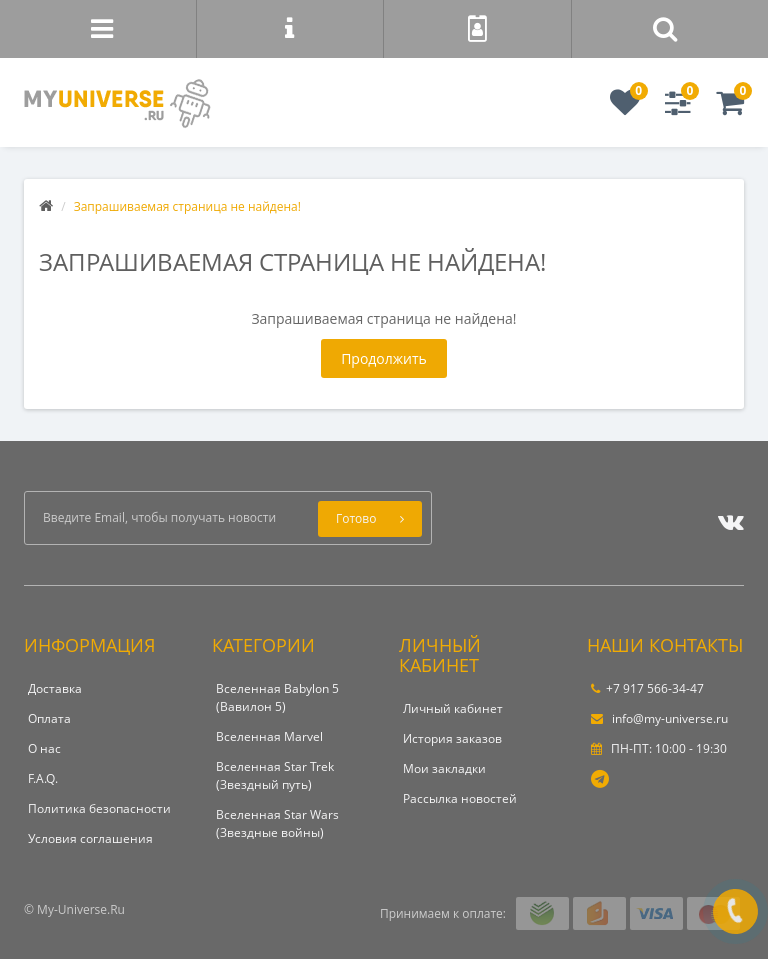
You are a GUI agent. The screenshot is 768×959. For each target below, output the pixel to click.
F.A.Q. (43, 778)
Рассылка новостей (460, 798)
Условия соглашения (90, 838)
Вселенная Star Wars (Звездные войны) (277, 823)
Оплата (49, 718)
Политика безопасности (99, 808)
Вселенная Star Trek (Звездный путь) (275, 775)
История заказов (452, 738)
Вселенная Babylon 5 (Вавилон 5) (277, 697)
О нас (44, 748)
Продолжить (384, 358)
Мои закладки (444, 768)
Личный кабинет (453, 708)
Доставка (55, 688)
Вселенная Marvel (269, 736)
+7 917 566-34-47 (647, 688)
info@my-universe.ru (659, 718)
